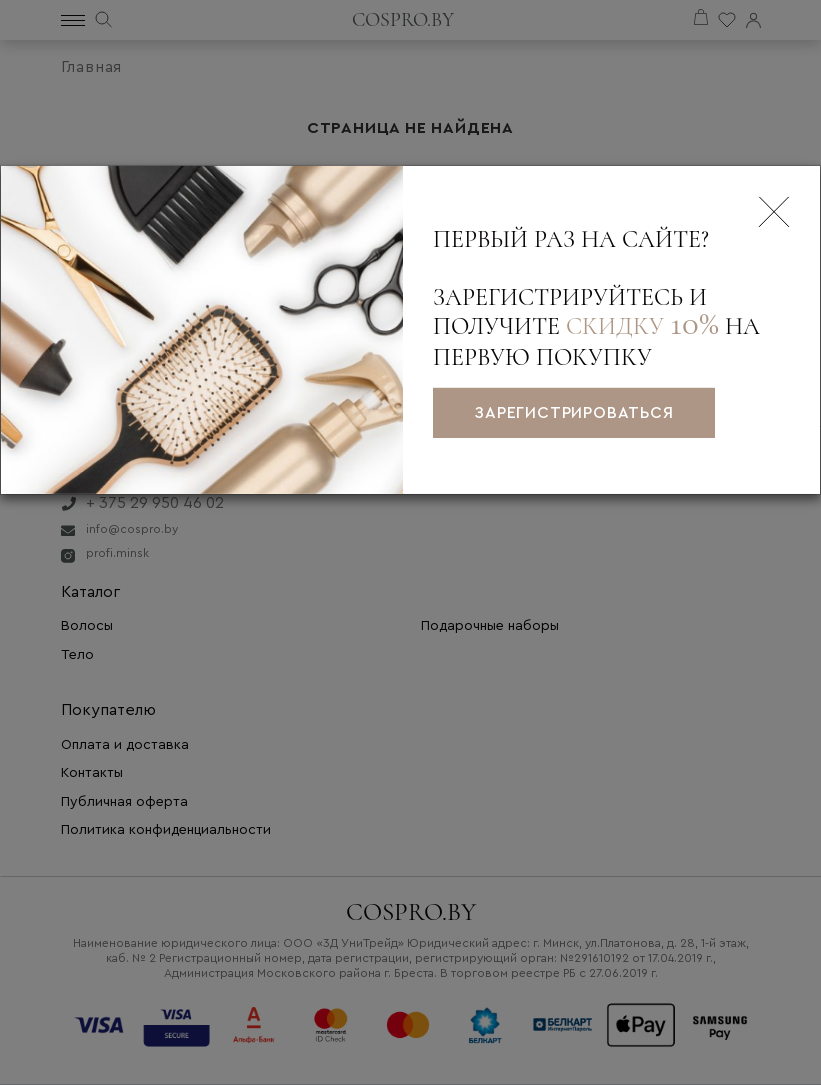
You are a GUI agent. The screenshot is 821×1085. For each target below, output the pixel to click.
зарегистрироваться (573, 413)
